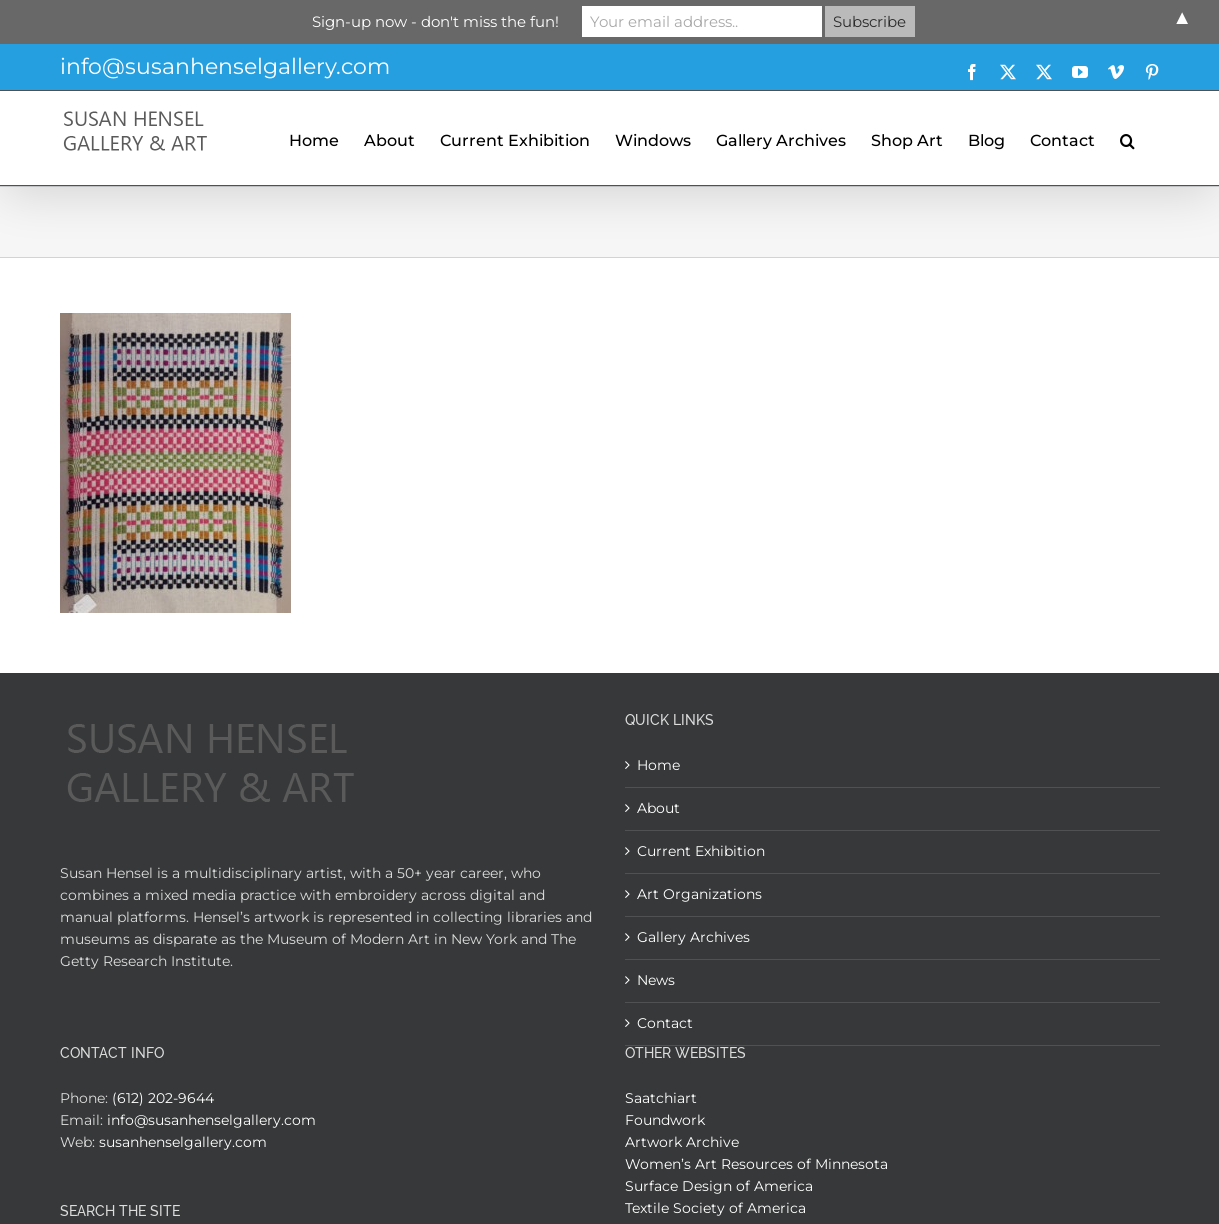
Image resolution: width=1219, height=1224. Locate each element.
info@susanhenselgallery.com (225, 66)
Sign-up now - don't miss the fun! (435, 21)
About (658, 808)
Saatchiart (661, 1098)
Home (658, 765)
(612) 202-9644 (163, 1098)
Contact (665, 1023)
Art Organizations (699, 894)
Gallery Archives (693, 937)
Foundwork (665, 1120)
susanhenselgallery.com (183, 1142)
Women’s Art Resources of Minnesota (756, 1164)
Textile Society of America (715, 1208)
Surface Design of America (719, 1186)
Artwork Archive (682, 1142)
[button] (1127, 138)
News (656, 980)
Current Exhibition (701, 851)
